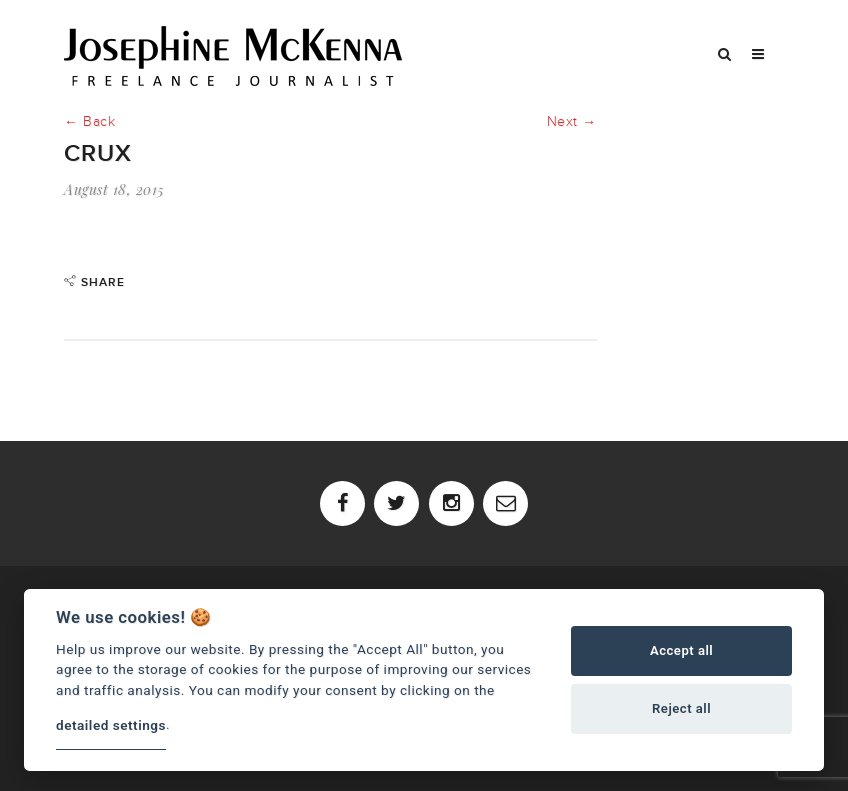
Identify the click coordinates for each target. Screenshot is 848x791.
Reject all (681, 708)
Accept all (681, 650)
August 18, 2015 (114, 189)
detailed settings (111, 725)
